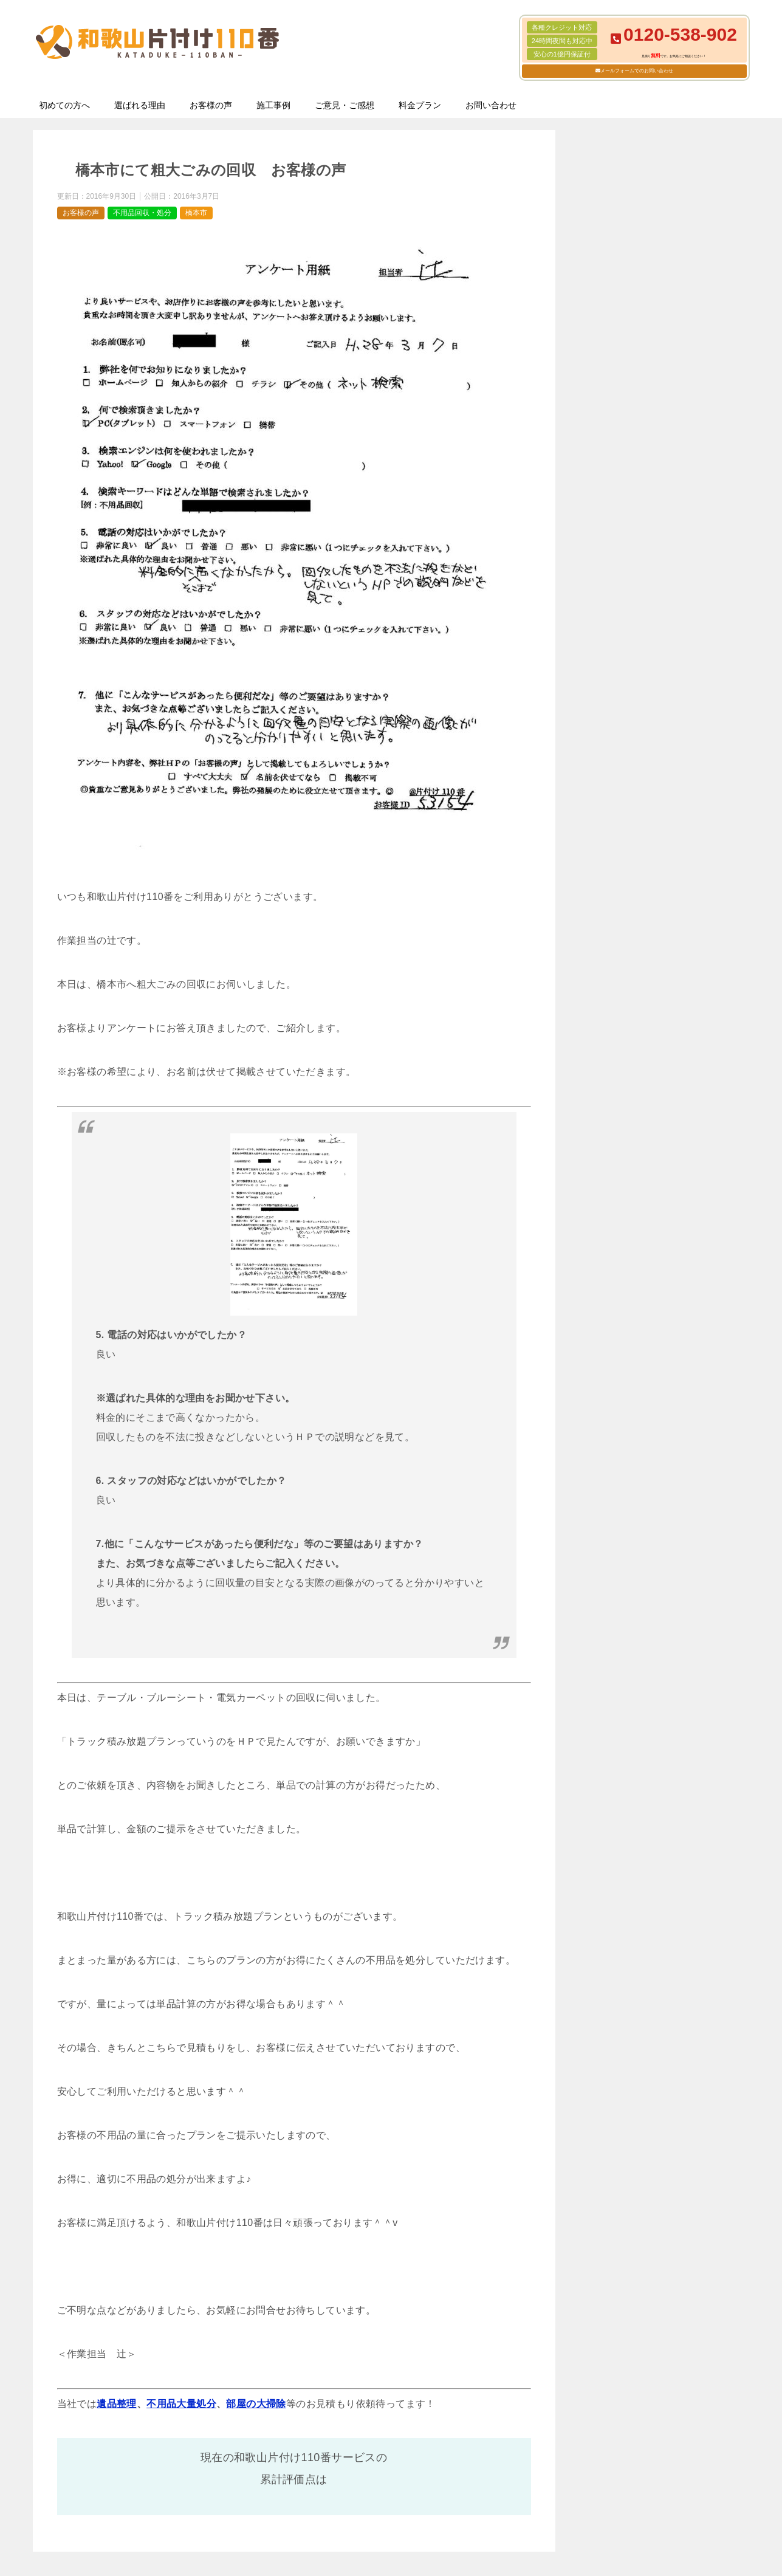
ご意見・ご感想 (344, 105)
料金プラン (420, 105)
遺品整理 (117, 2404)
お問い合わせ (490, 105)
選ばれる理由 (139, 105)
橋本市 (196, 212)
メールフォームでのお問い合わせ (636, 71)
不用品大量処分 (181, 2404)
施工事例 (273, 105)
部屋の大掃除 (256, 2404)
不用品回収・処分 (142, 212)
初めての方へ (64, 105)
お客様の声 (211, 105)
